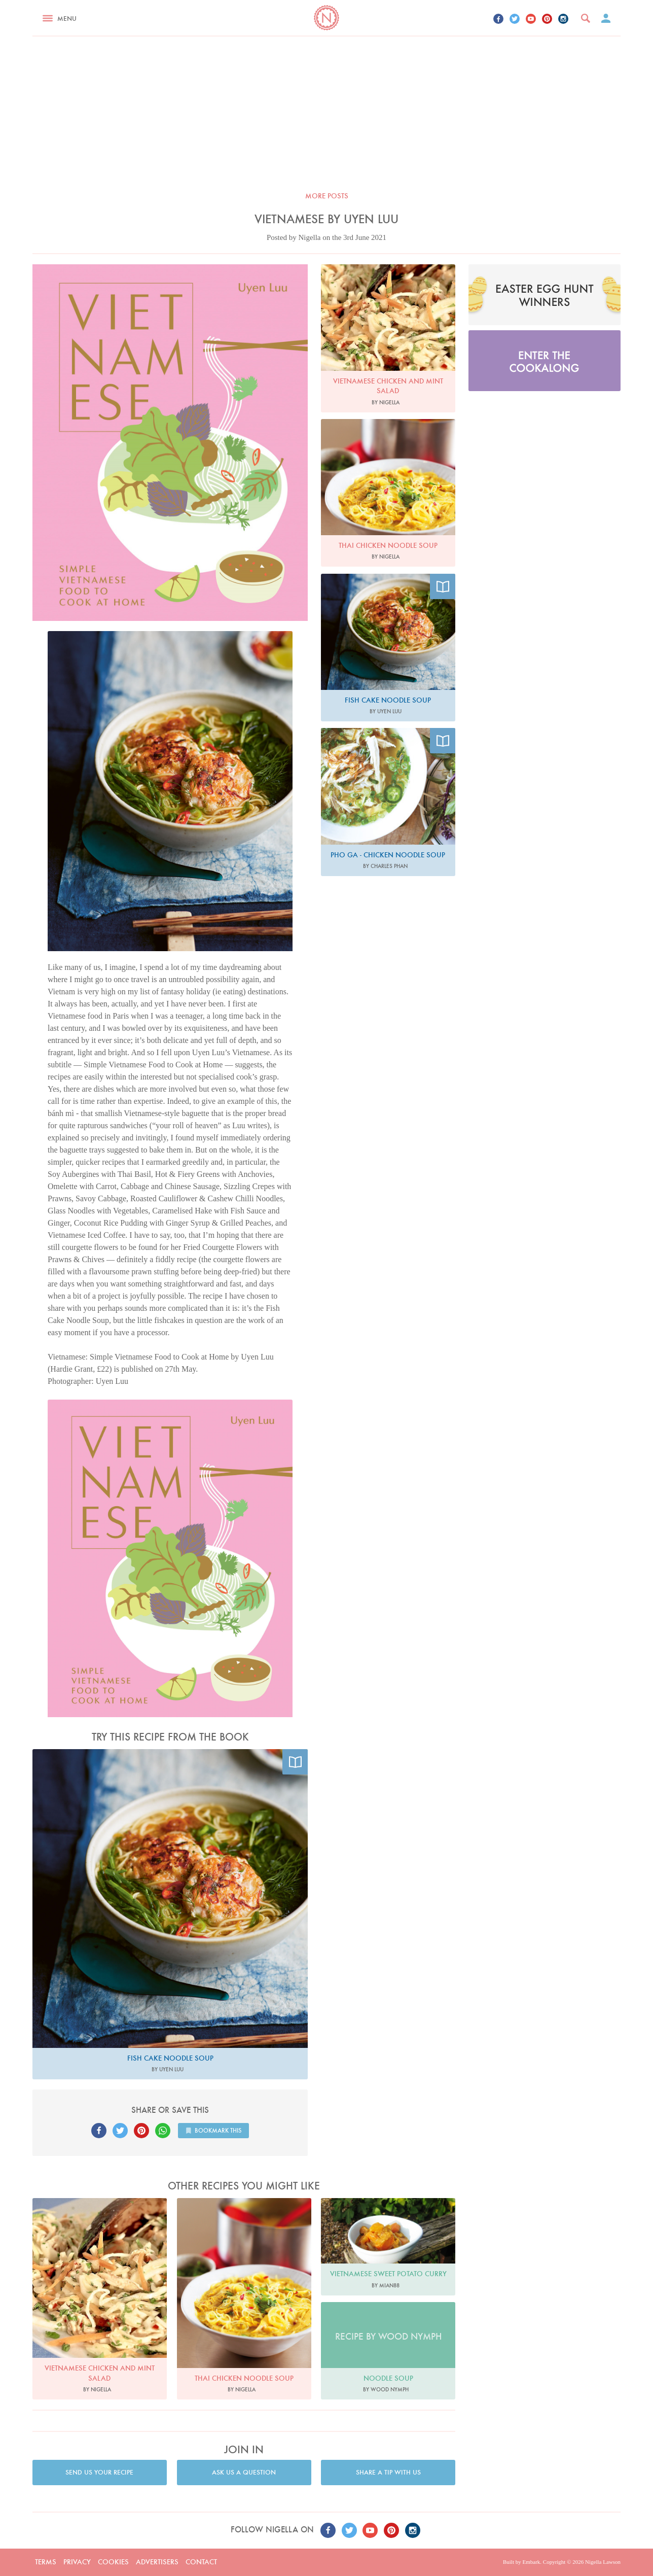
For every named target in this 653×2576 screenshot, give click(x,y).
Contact (201, 2561)
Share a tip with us (388, 2472)
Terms (45, 2561)
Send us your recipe (99, 2472)
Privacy (77, 2561)
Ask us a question (244, 2472)
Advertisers (157, 2561)
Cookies (113, 2561)
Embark (531, 2562)
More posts (326, 195)
